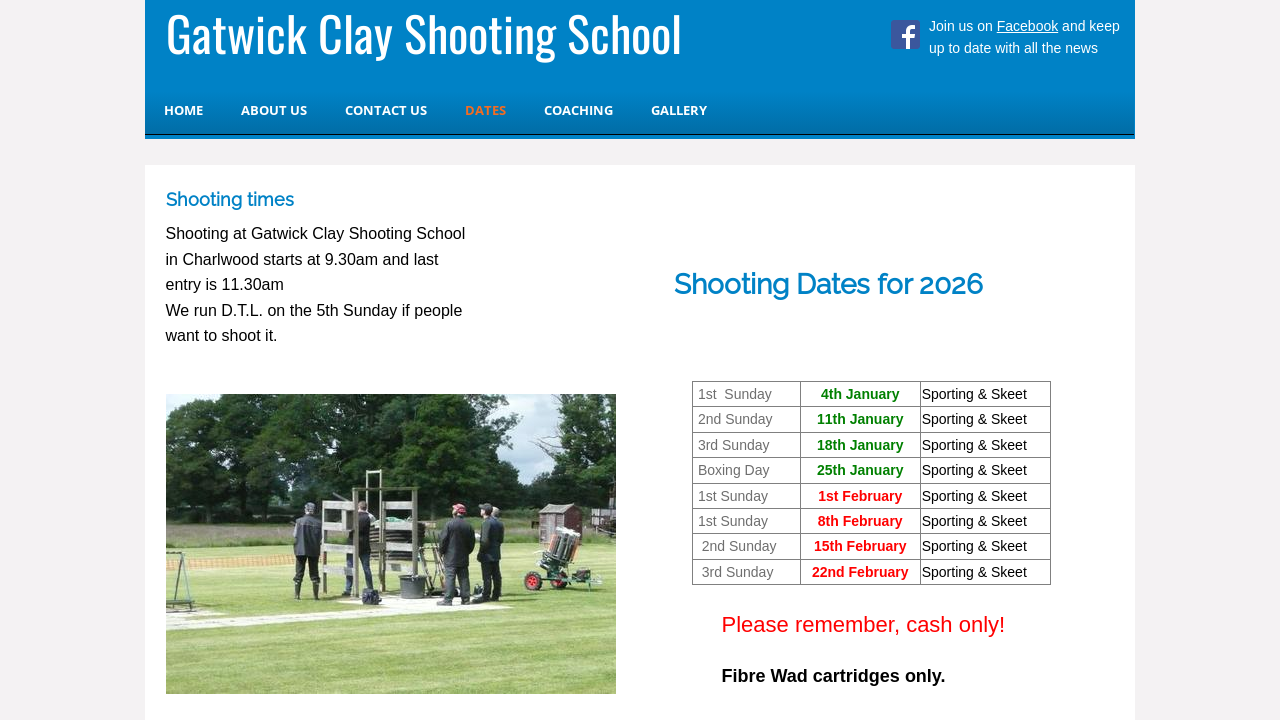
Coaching (578, 110)
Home (183, 110)
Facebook (1027, 26)
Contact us (386, 110)
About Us (274, 110)
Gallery (679, 110)
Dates (485, 110)
